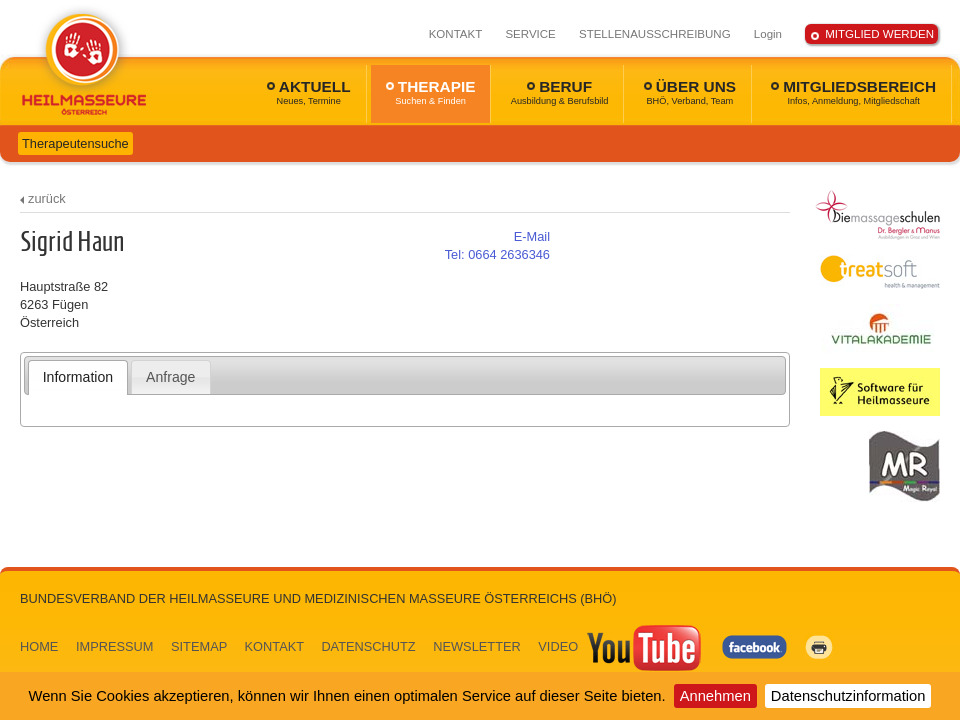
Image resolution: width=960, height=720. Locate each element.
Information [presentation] (78, 377)
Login (768, 34)
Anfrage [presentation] (170, 377)
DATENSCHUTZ (368, 646)
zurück (47, 198)
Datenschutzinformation (848, 696)
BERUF (560, 92)
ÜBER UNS (690, 92)
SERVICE (530, 34)
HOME (39, 646)
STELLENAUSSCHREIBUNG (655, 34)
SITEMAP (199, 646)
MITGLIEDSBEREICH (853, 92)
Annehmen (715, 696)
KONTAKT (456, 34)
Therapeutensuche (75, 143)
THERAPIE (431, 92)
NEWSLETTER (476, 646)
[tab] (78, 377)
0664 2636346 (497, 254)
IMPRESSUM (115, 646)
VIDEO (621, 646)
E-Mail (532, 236)
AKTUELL (309, 92)
